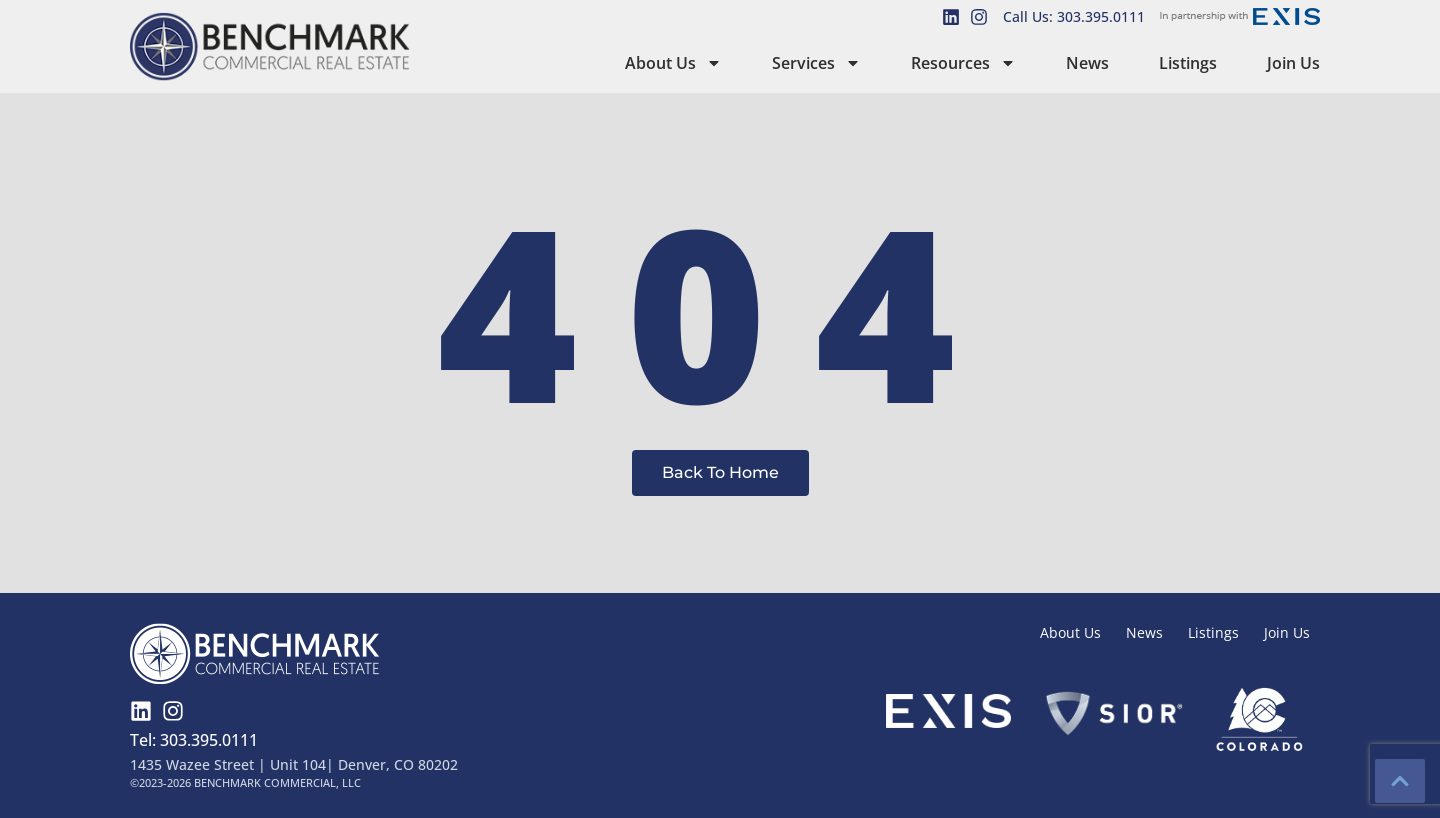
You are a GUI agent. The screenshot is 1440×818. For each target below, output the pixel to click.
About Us (673, 63)
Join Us (1293, 63)
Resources (963, 63)
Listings (1188, 63)
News (1087, 63)
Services (816, 63)
